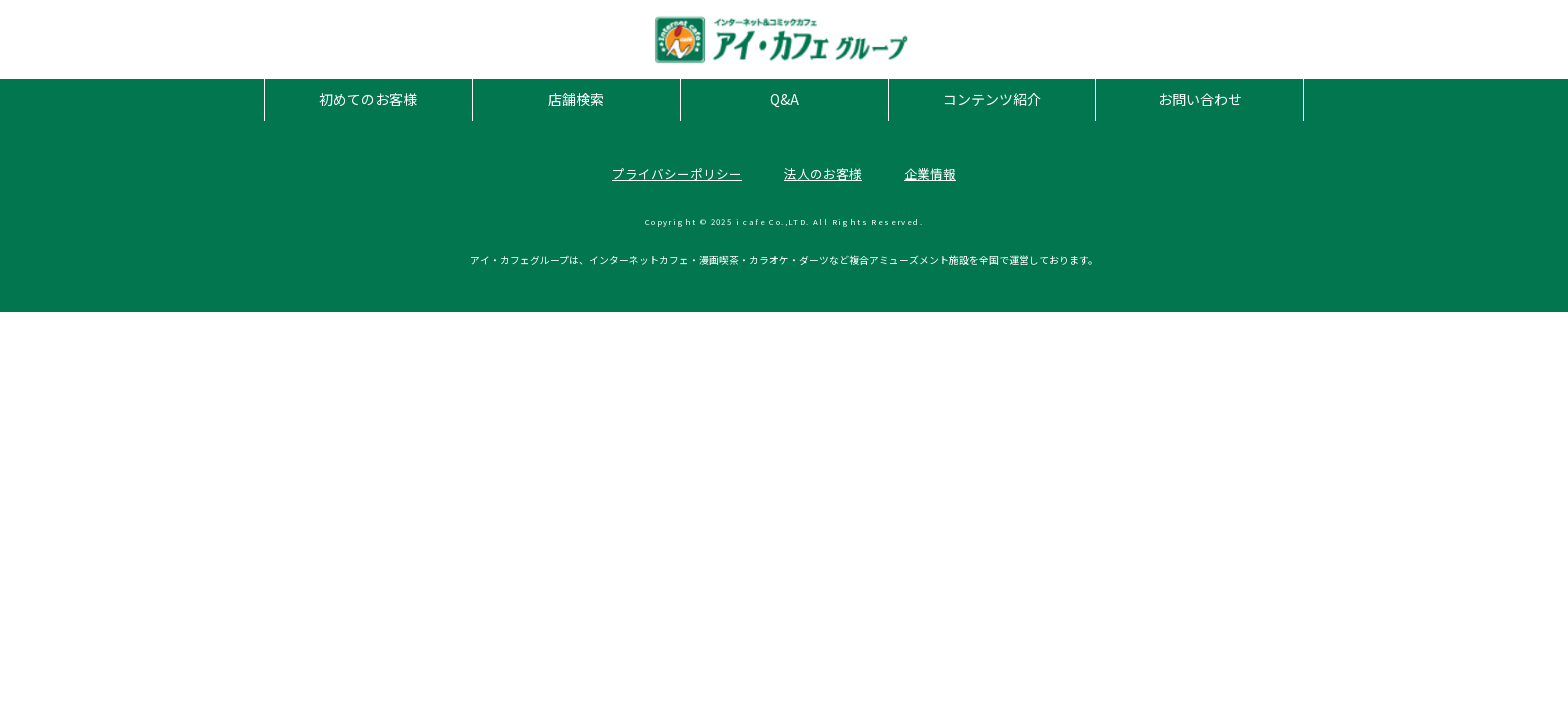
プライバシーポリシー (677, 173)
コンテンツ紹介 (992, 99)
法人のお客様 (823, 173)
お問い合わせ (1200, 99)
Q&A (784, 99)
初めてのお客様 (368, 99)
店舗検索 (576, 99)
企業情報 (930, 173)
